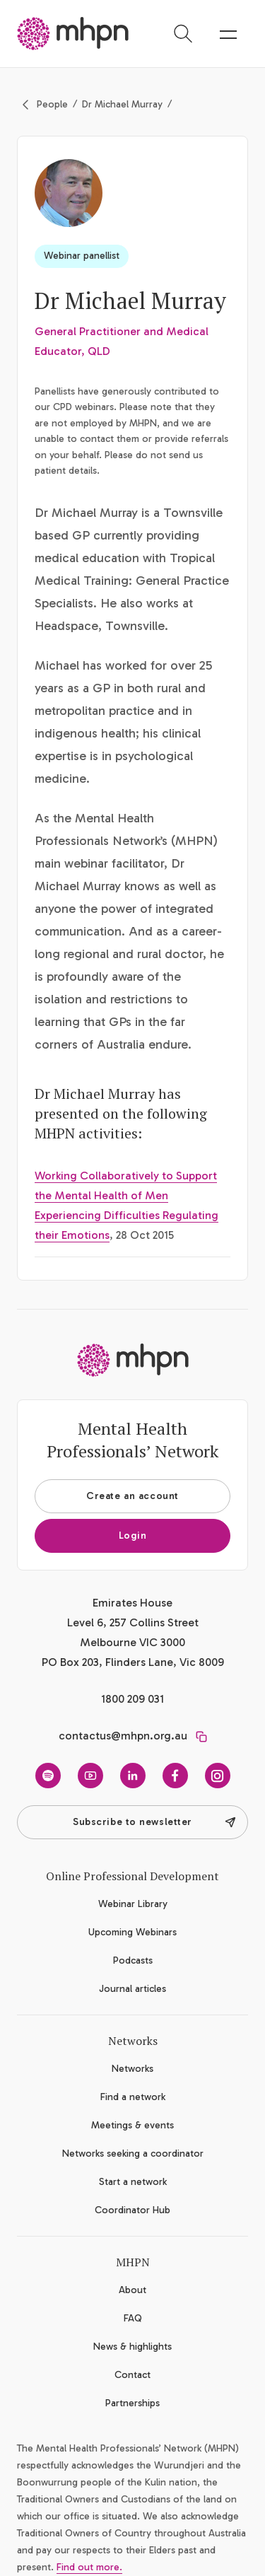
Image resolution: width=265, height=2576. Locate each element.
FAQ (133, 2318)
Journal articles (132, 1989)
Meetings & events (132, 2125)
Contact (132, 2375)
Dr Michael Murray (122, 104)
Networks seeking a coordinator (133, 2153)
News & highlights (132, 2347)
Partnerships (132, 2403)
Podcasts (133, 1960)
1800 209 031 (132, 1699)
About (132, 2290)
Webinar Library (132, 1904)
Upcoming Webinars (132, 1932)
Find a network (132, 2097)
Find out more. (89, 2567)
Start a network (133, 2182)
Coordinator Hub (132, 2210)
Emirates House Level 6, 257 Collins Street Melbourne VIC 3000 (133, 1622)
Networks (132, 2069)
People (52, 104)
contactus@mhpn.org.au (123, 1735)
